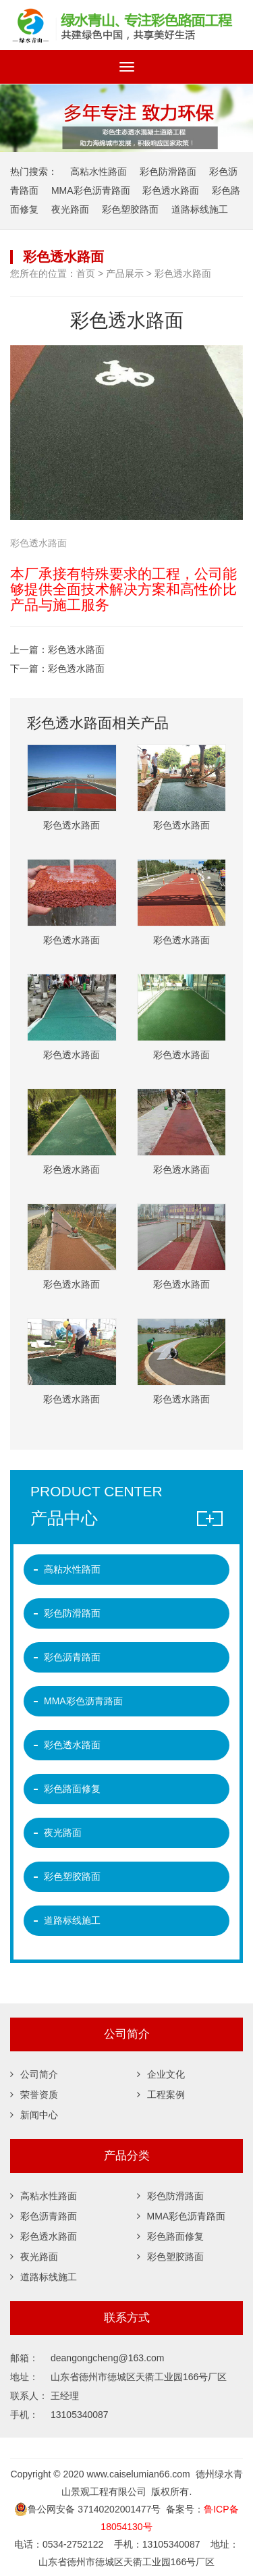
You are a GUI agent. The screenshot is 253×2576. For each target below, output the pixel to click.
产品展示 (125, 264)
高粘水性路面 (98, 162)
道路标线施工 (199, 199)
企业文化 (161, 2066)
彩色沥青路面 (72, 1648)
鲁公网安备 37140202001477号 (87, 2500)
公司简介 (34, 2066)
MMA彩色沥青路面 (90, 181)
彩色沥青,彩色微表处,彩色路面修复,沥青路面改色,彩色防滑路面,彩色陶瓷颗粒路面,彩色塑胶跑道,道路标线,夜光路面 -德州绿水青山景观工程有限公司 (126, 20)
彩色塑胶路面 (130, 199)
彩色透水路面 (170, 181)
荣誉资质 (34, 2086)
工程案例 (161, 2086)
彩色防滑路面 (168, 162)
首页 (85, 264)
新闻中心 (34, 2106)
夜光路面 (70, 199)
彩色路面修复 (72, 1780)
